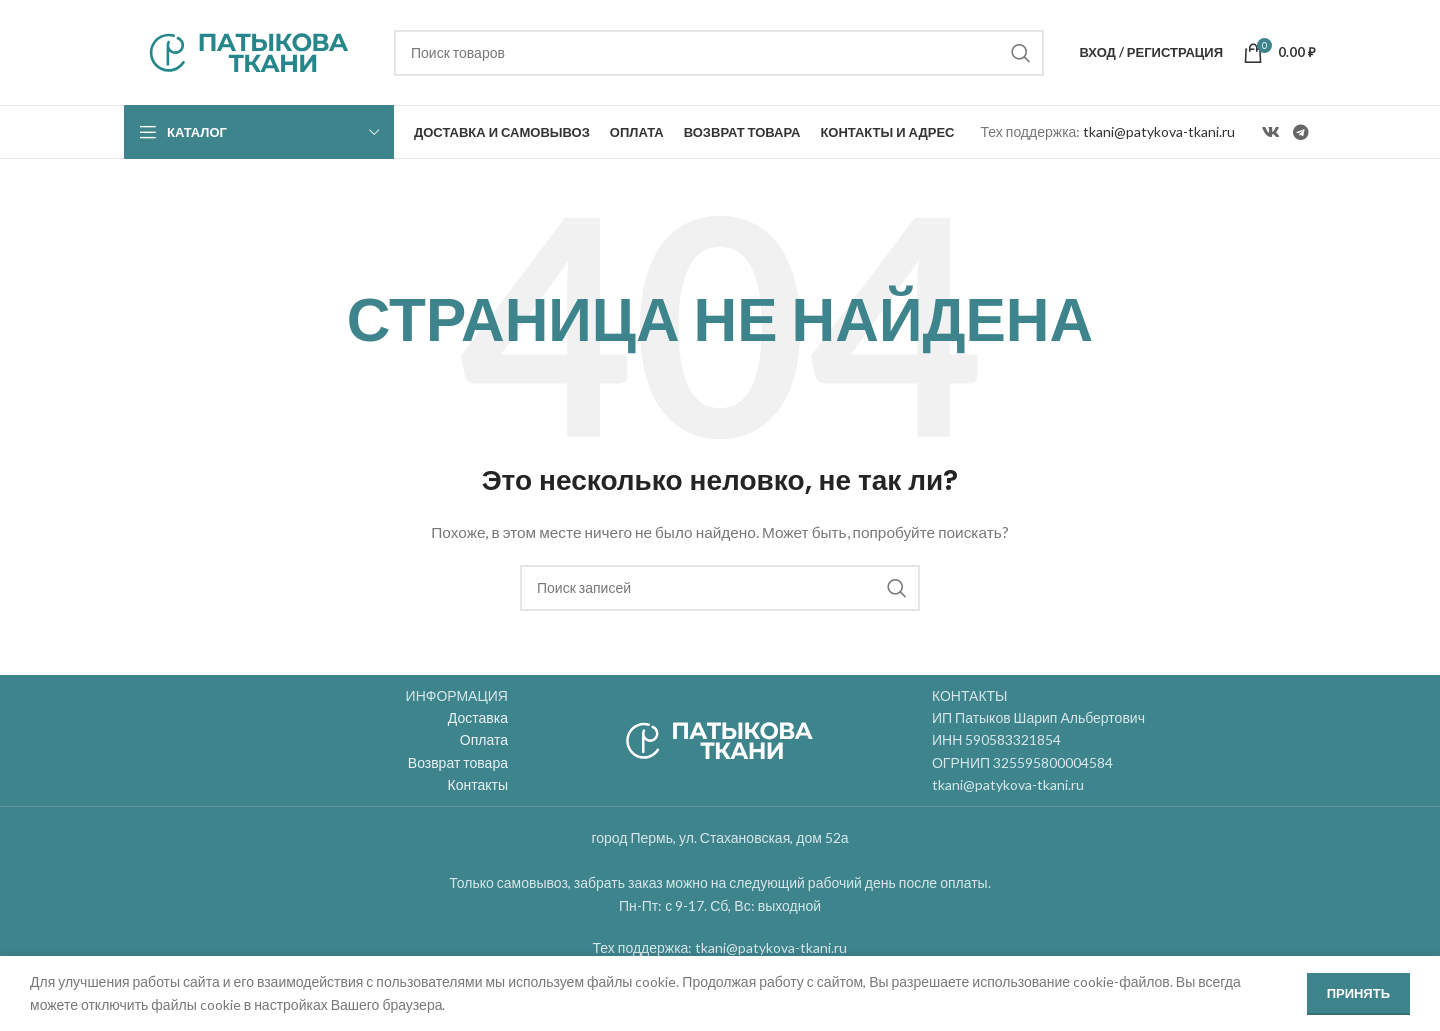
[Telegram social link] (1301, 132)
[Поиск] (719, 53)
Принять (1358, 993)
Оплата (484, 739)
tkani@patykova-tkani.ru (1159, 131)
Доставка (478, 717)
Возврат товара (458, 762)
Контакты (478, 784)
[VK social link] (1270, 132)
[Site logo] (249, 50)
